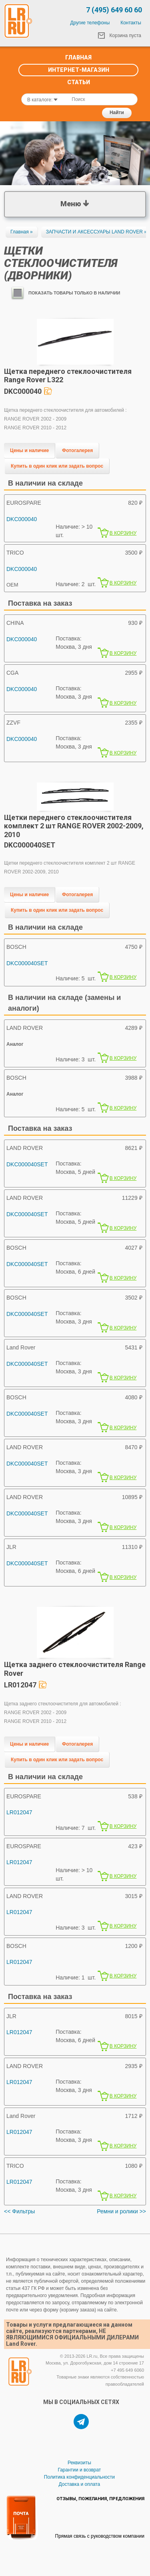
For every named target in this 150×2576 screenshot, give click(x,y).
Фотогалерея (77, 450)
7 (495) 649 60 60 (114, 10)
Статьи (78, 82)
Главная (78, 57)
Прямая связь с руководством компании (99, 2536)
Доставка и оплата (79, 2484)
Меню (75, 203)
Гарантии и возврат (79, 2470)
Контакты (130, 23)
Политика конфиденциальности (79, 2477)
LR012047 (19, 1812)
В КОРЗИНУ (123, 533)
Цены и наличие (29, 450)
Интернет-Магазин (78, 70)
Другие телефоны (90, 23)
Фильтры (23, 2211)
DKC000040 (21, 519)
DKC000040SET (27, 963)
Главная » (21, 232)
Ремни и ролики (117, 2211)
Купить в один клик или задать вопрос (57, 466)
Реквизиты (79, 2462)
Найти (117, 112)
